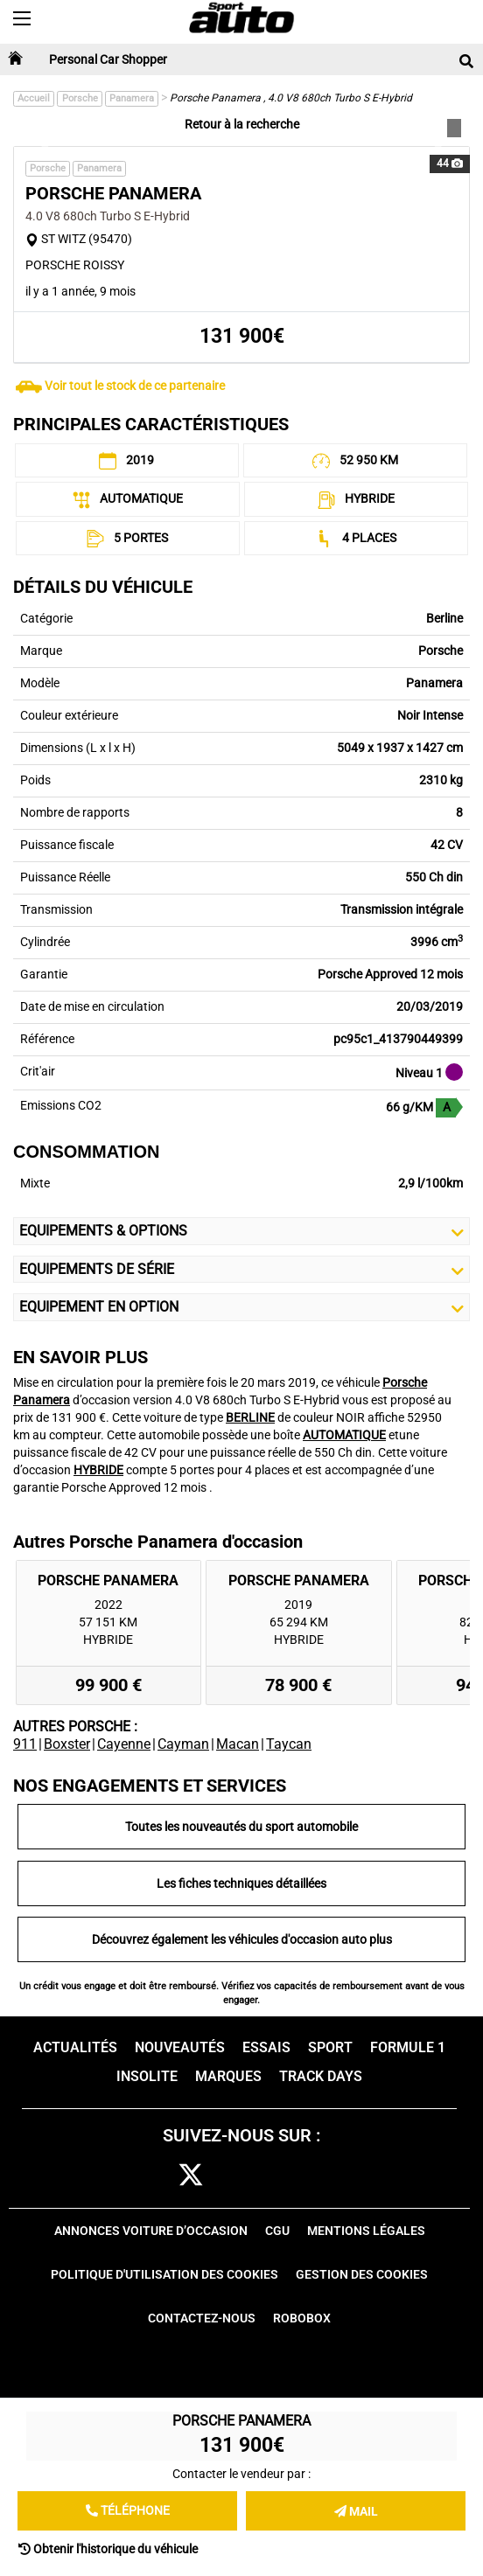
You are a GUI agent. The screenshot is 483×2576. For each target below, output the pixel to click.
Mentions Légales (366, 2231)
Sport (330, 2047)
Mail (356, 2511)
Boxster (67, 1744)
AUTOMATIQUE (344, 1435)
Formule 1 (407, 2047)
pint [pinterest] (270, 2176)
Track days (320, 2076)
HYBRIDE (98, 1470)
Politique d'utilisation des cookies (164, 2274)
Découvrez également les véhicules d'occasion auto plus (242, 1939)
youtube (311, 2176)
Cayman (183, 1744)
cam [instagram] (231, 2176)
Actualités (75, 2047)
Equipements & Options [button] (241, 1231)
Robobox (302, 2318)
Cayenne (123, 1744)
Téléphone (128, 2510)
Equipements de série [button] (241, 1269)
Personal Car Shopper (108, 59)
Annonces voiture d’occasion (151, 2231)
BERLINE (250, 1417)
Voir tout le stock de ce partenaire (135, 386)
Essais (266, 2047)
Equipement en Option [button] (241, 1307)
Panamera (131, 98)
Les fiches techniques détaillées (241, 1883)
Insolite (147, 2076)
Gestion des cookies (362, 2274)
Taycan (289, 1744)
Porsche (80, 98)
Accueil (34, 98)
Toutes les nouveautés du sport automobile (241, 1827)
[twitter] (191, 2176)
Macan (237, 1744)
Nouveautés (180, 2047)
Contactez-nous (202, 2318)
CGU (277, 2231)
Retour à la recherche (242, 124)
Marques (228, 2076)
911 (25, 1744)
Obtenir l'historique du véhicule (108, 2549)
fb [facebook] (157, 2176)
